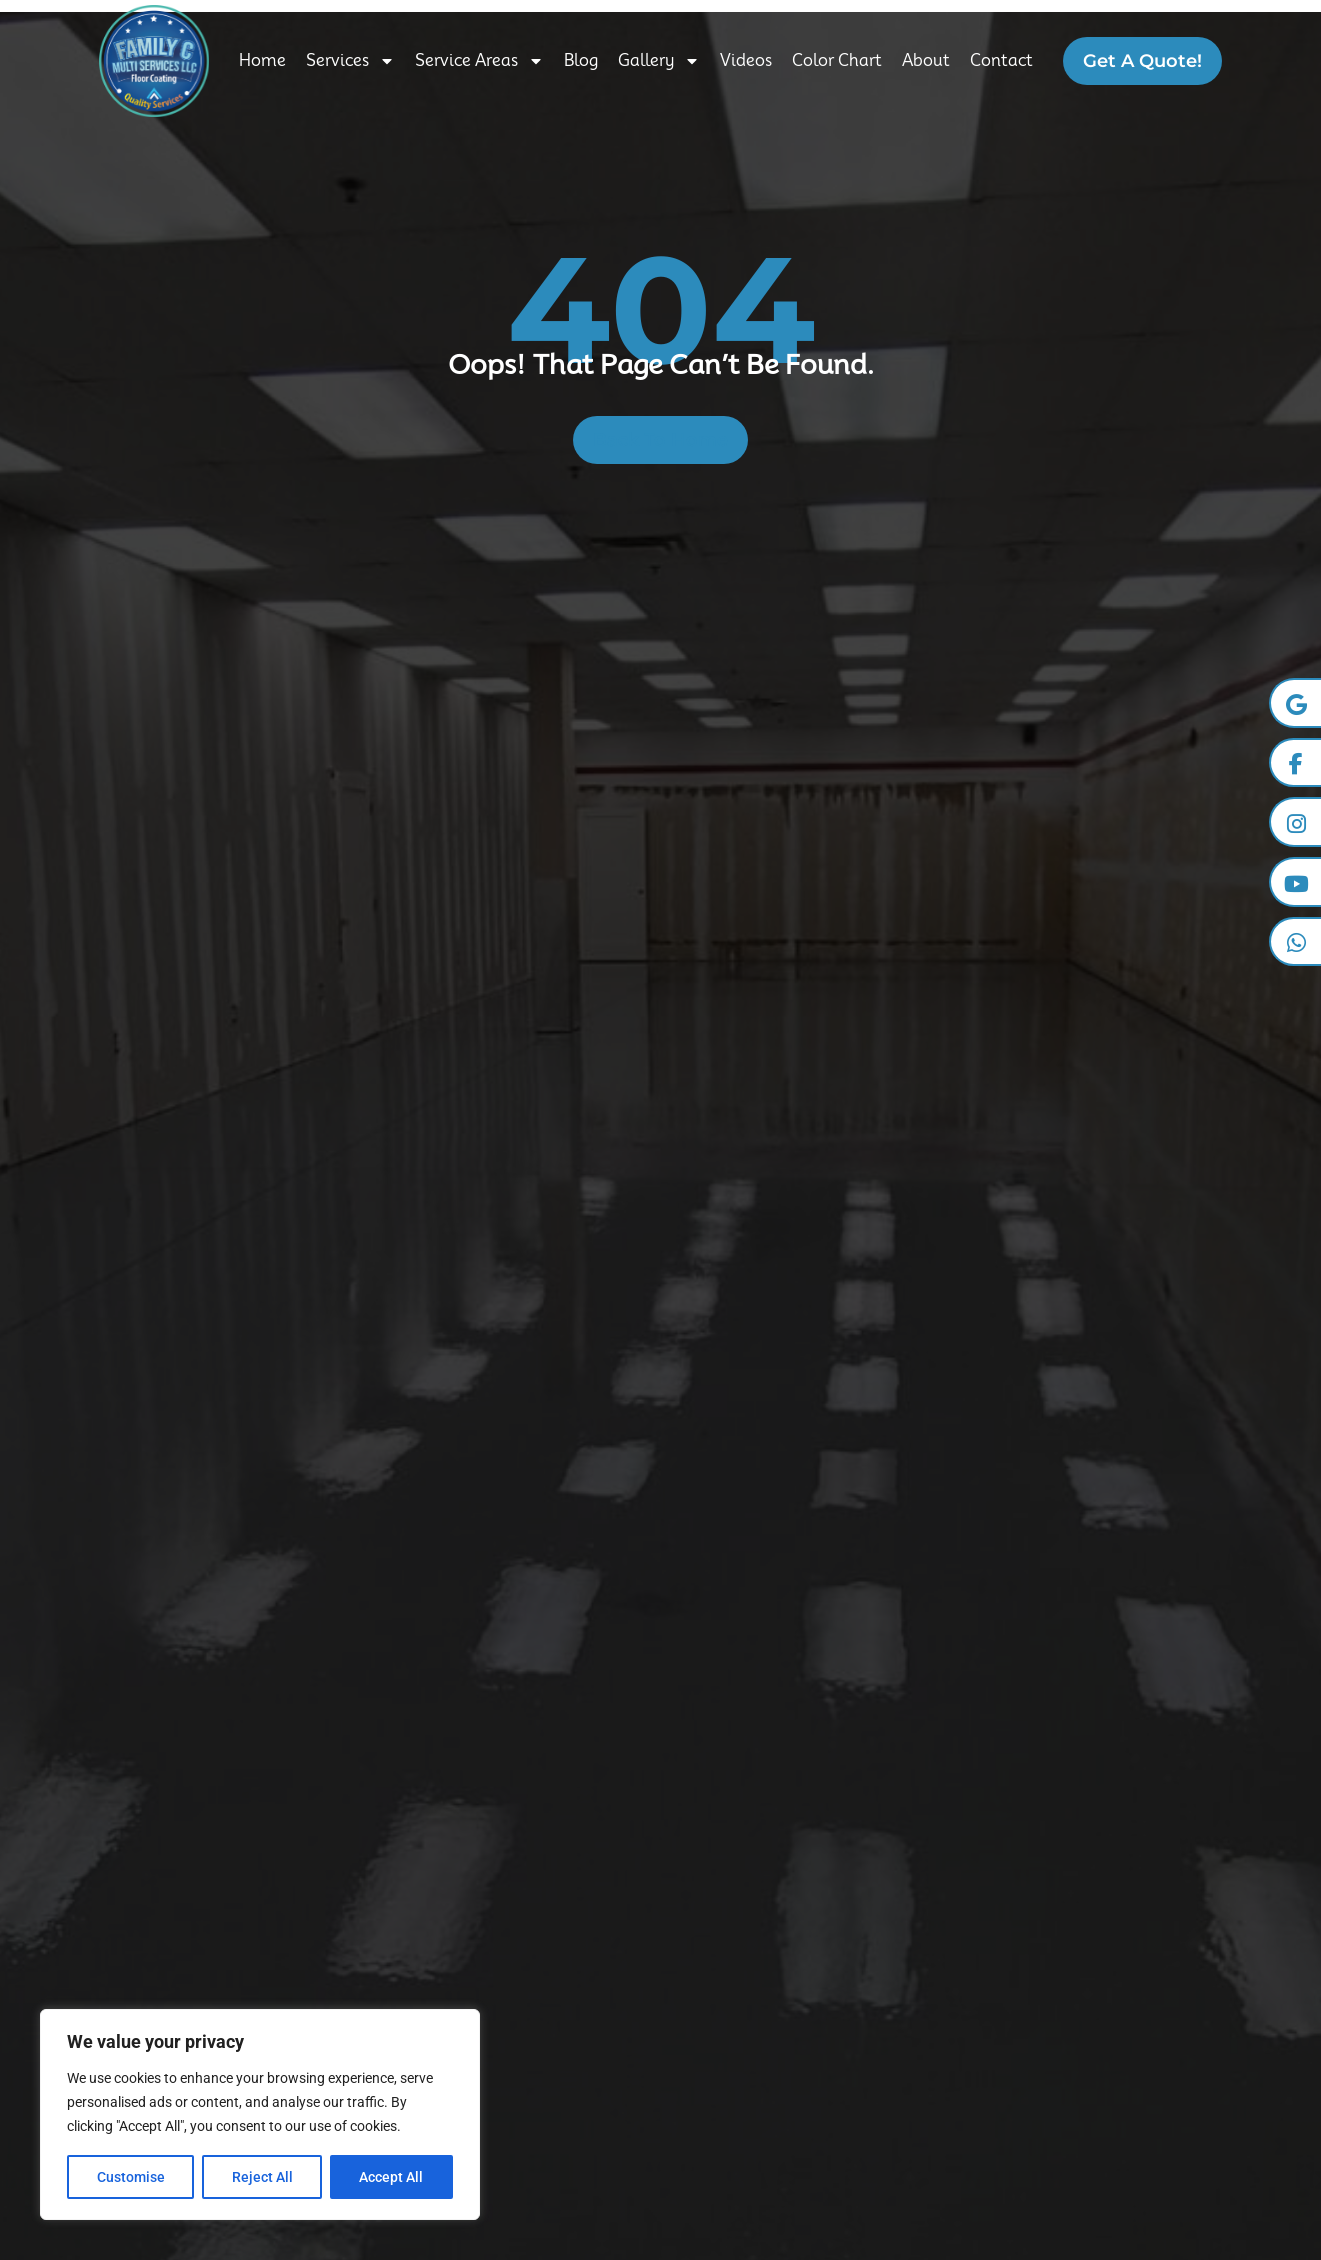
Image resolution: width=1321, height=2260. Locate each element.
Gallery (659, 60)
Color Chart (837, 60)
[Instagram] (1295, 823)
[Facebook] (1295, 763)
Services (350, 60)
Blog (581, 60)
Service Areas (479, 60)
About (926, 60)
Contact (1001, 60)
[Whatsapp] (1295, 943)
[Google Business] (1295, 703)
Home (262, 60)
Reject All (262, 2177)
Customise (131, 2177)
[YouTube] (1295, 883)
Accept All (392, 2177)
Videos (746, 60)
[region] (260, 2115)
